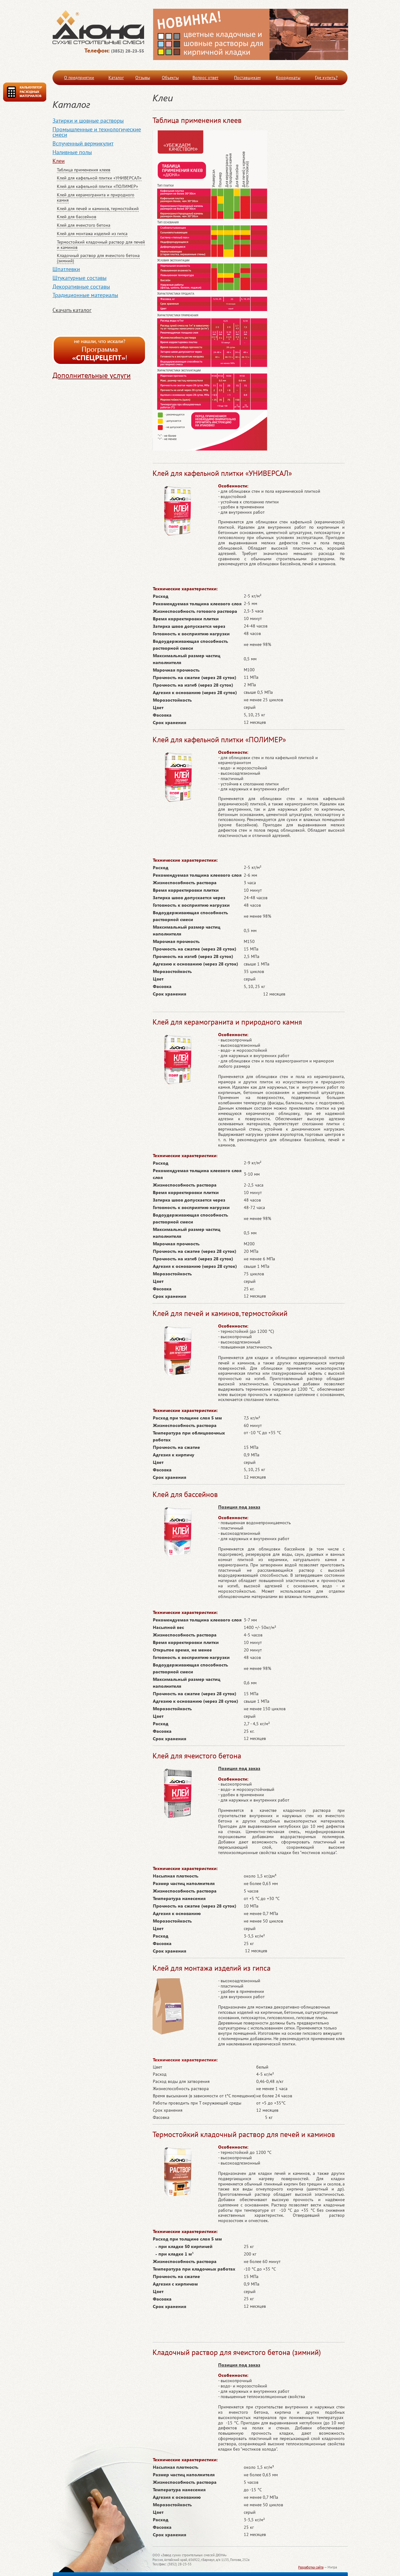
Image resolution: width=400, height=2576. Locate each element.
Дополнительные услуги (91, 375)
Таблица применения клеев (83, 170)
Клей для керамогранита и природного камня (95, 197)
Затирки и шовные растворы (88, 120)
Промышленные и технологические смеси (96, 132)
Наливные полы (72, 152)
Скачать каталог (72, 310)
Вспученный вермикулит (82, 143)
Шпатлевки (66, 269)
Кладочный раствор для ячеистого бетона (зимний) (98, 258)
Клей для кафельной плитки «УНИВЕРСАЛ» (99, 178)
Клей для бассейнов (76, 216)
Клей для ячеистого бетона (83, 225)
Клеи (58, 160)
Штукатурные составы (79, 277)
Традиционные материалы (85, 295)
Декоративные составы (81, 286)
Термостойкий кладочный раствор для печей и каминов (101, 244)
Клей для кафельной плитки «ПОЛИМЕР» (97, 186)
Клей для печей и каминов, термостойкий (98, 208)
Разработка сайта (310, 2567)
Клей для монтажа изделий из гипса (92, 233)
